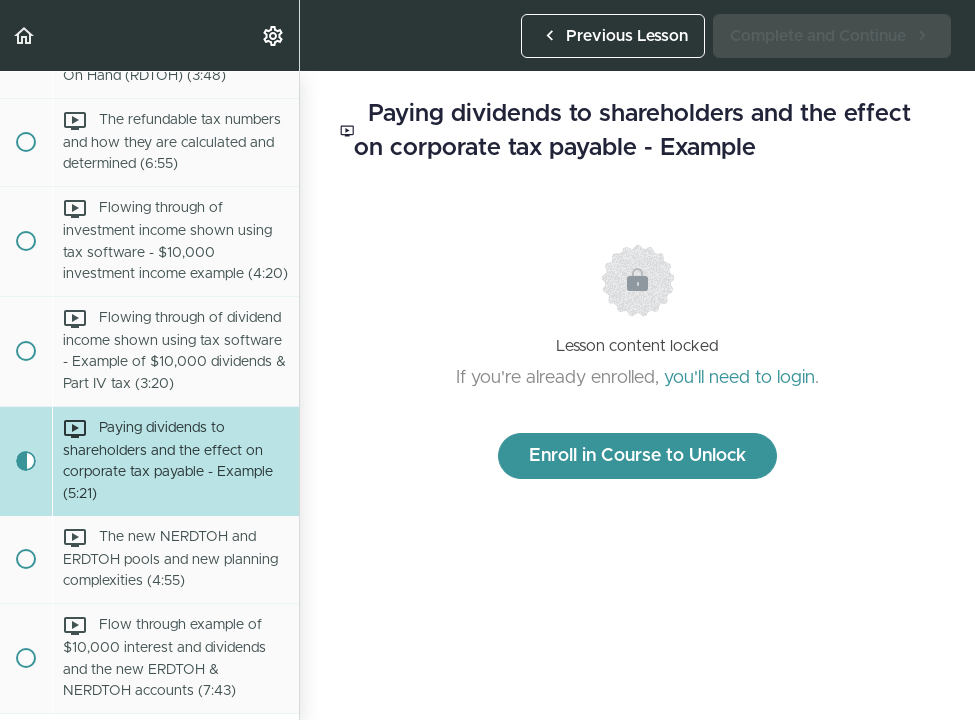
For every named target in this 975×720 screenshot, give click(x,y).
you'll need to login (739, 378)
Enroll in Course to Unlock (637, 456)
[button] (25, 35)
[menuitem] (274, 35)
